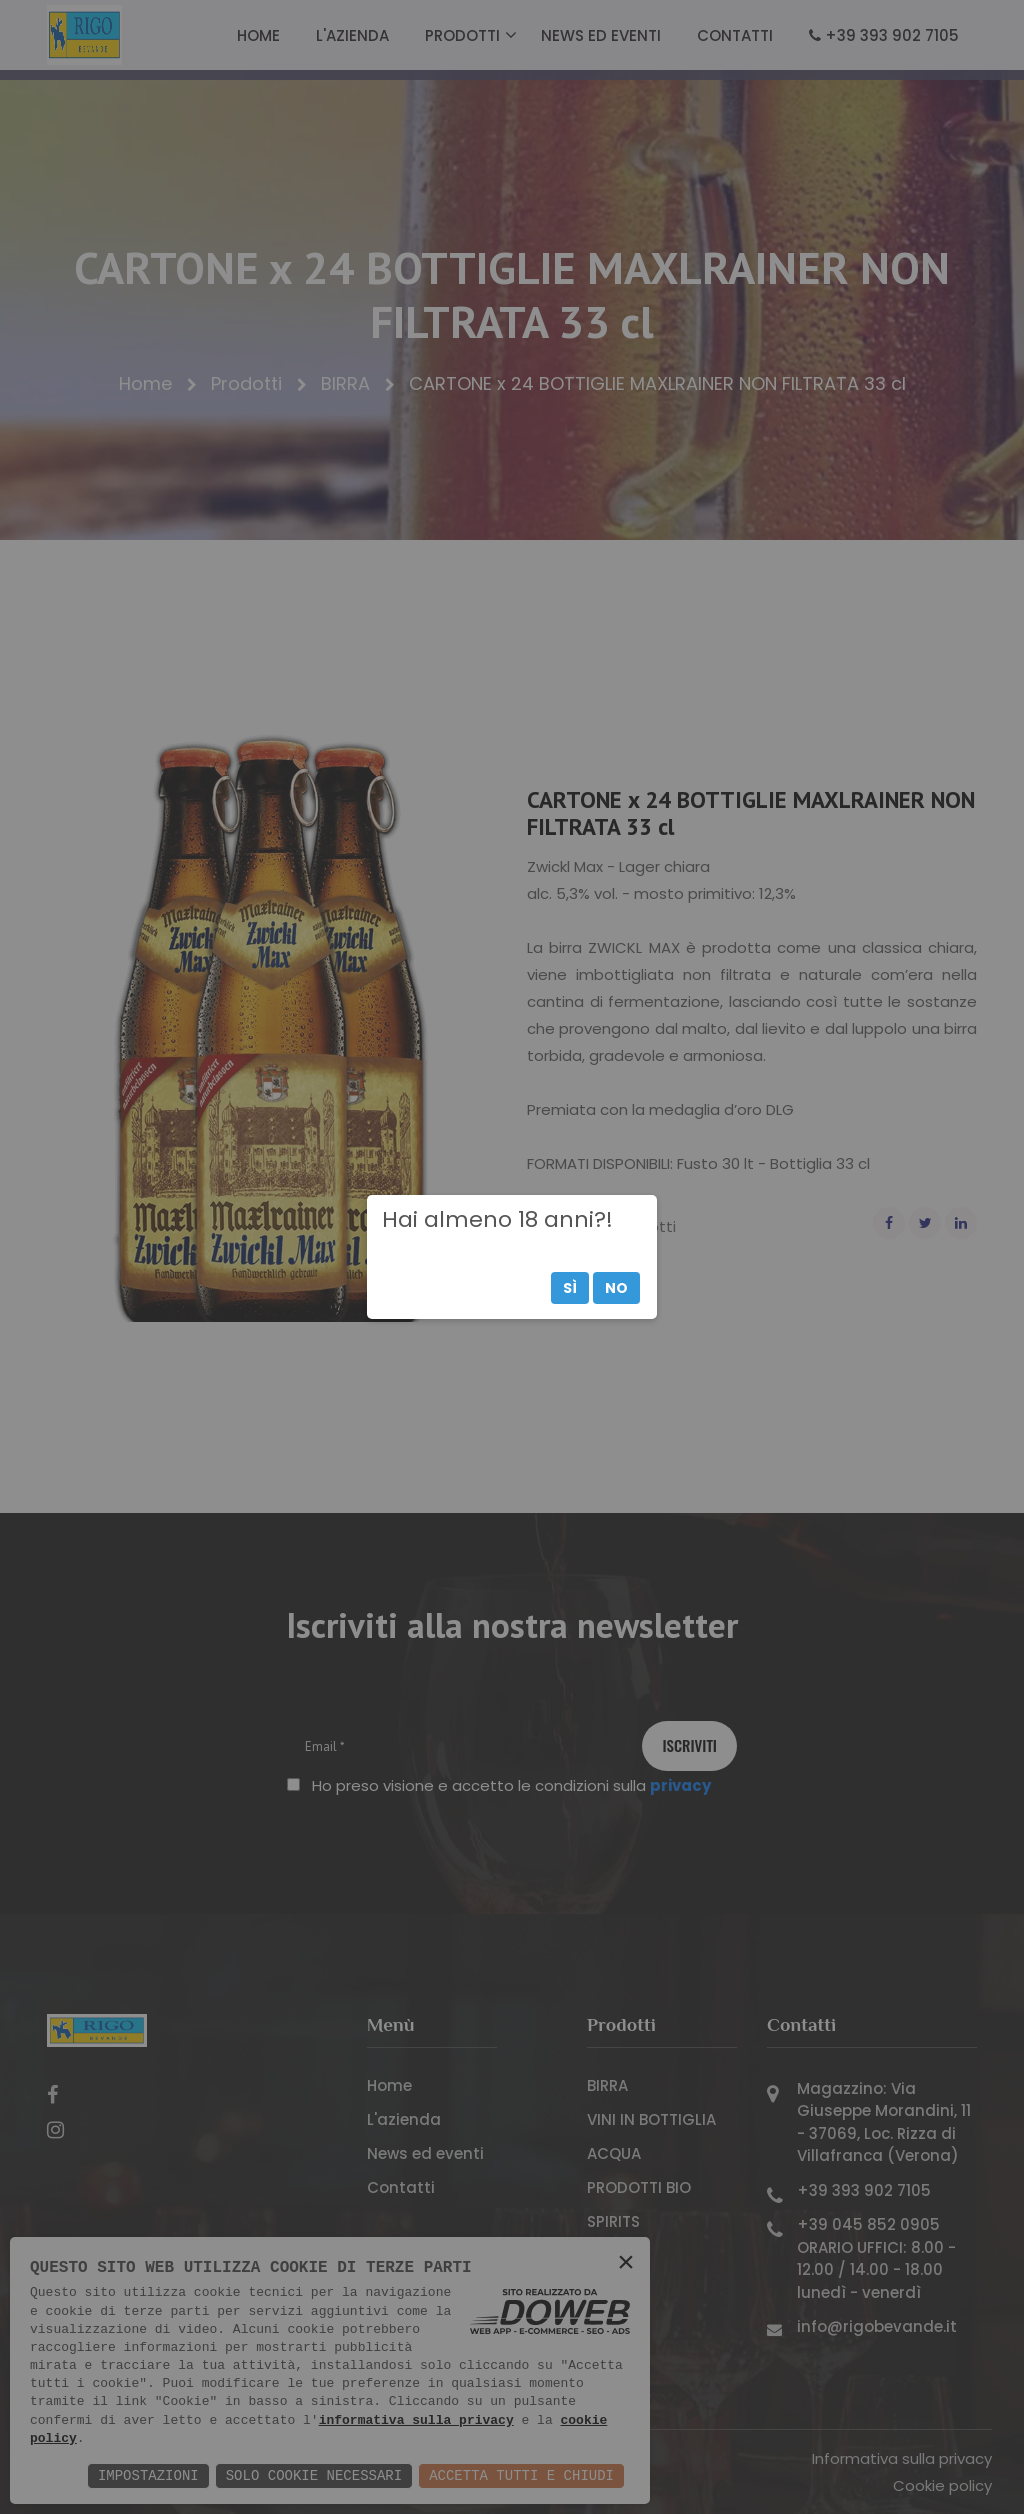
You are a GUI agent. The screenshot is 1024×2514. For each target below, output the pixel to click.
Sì (570, 1288)
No (616, 1288)
